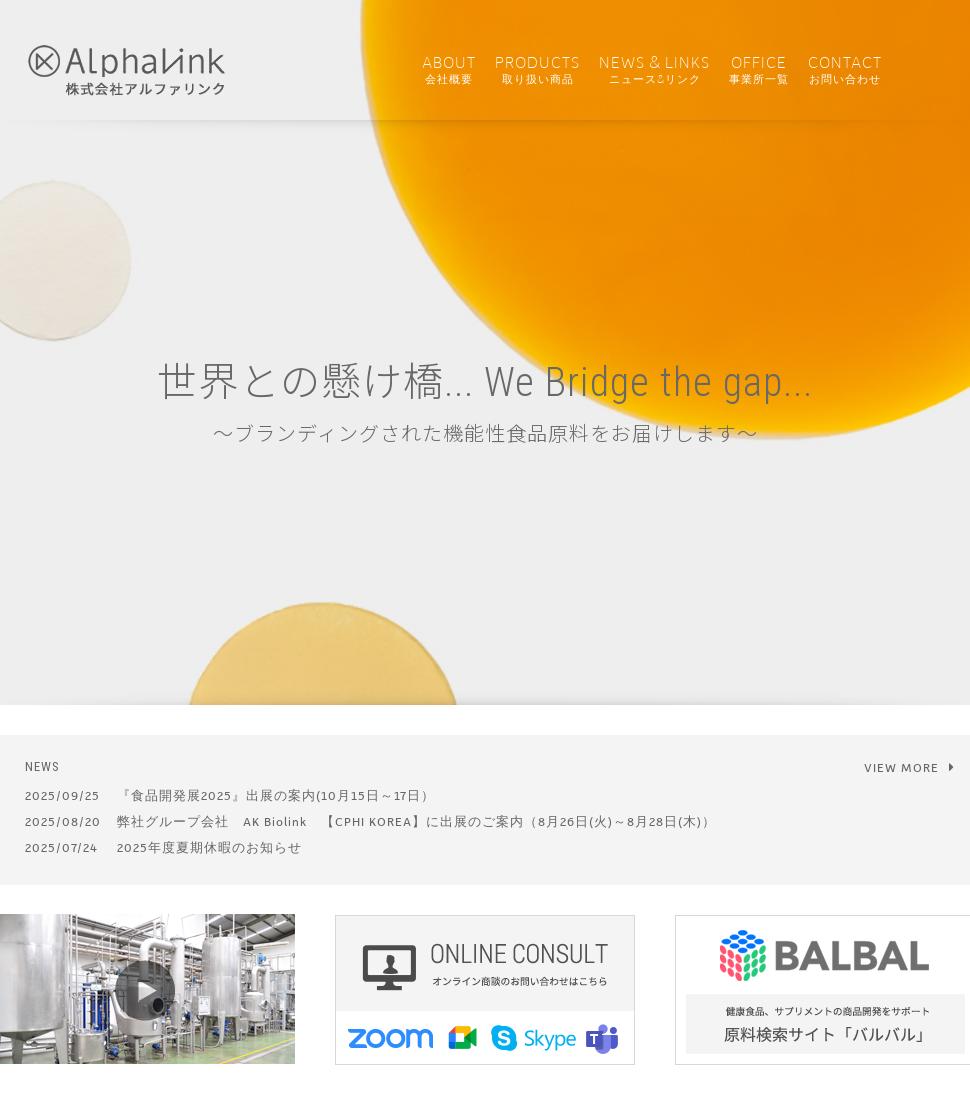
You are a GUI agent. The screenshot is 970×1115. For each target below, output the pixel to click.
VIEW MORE (909, 767)
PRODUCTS (537, 70)
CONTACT (845, 70)
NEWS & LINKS (654, 70)
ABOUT (449, 70)
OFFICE (759, 70)
